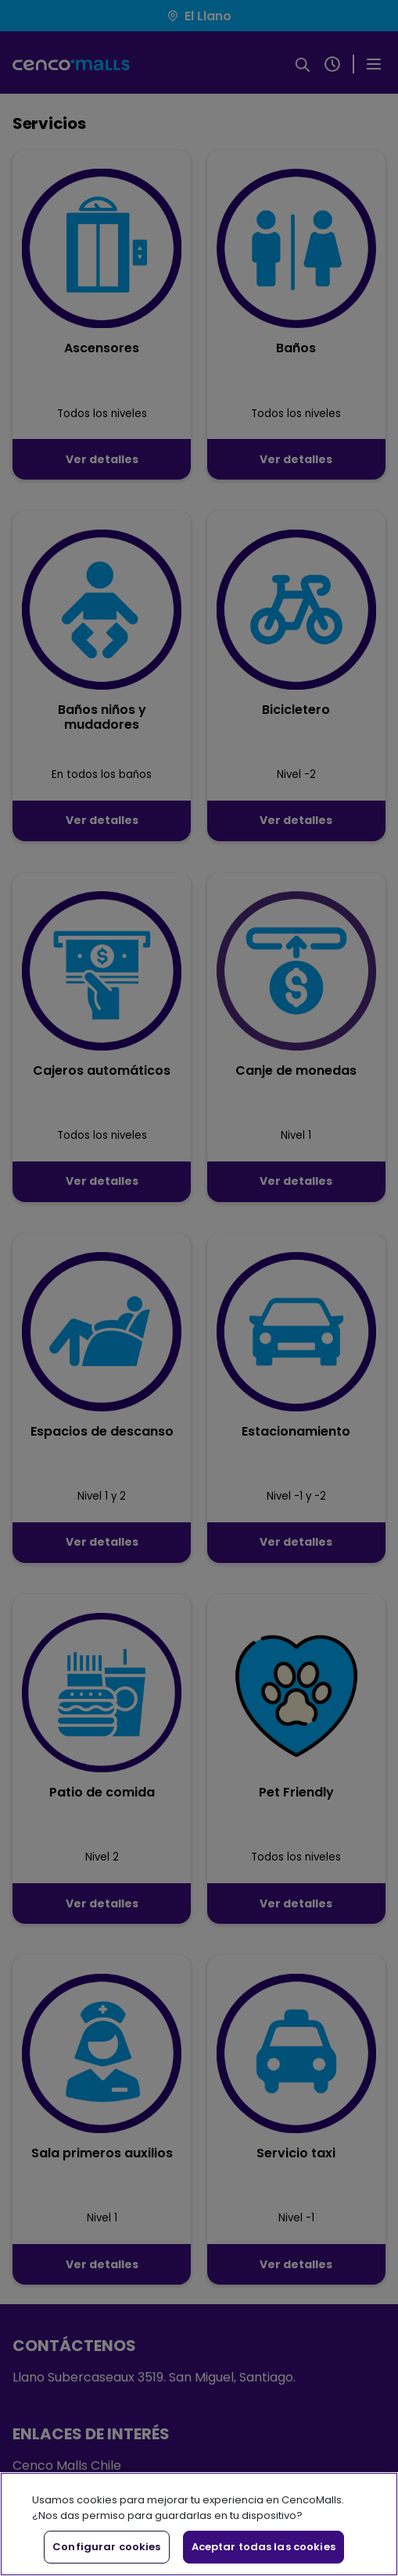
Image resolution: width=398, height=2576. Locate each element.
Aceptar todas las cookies (263, 2546)
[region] (199, 2524)
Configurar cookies (106, 2546)
